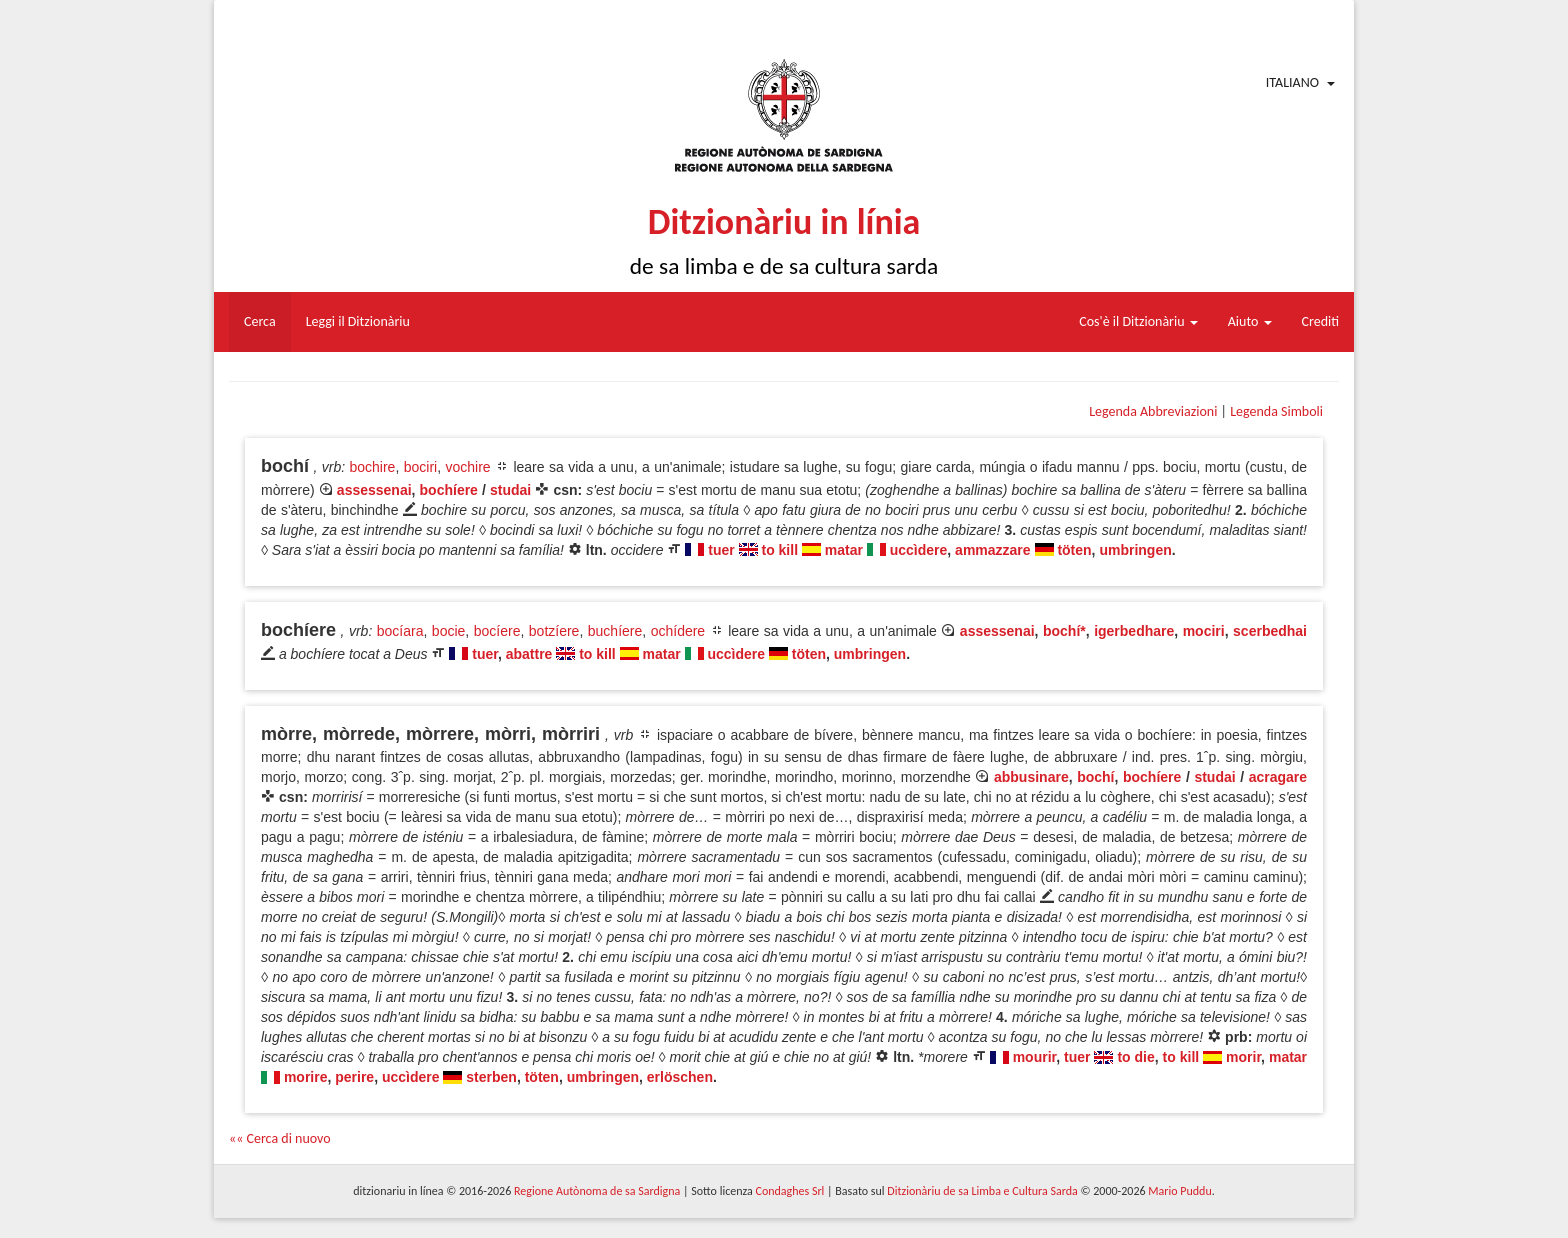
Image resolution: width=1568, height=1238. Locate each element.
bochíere (449, 490)
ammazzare (993, 550)
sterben (491, 1077)
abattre (529, 654)
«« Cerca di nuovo (280, 1138)
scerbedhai (1270, 631)
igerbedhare (1134, 631)
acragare (1278, 777)
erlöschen (680, 1077)
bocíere (497, 631)
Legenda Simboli (1276, 411)
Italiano (1292, 82)
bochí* (1064, 631)
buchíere (615, 631)
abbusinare (1031, 777)
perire (354, 1077)
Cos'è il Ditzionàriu (1138, 321)
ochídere (678, 631)
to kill (779, 550)
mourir (1035, 1057)
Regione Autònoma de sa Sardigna (597, 1191)
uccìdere (919, 550)
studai (510, 490)
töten (1074, 550)
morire (306, 1077)
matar (844, 550)
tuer (721, 550)
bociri (420, 467)
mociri (1204, 631)
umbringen (1135, 550)
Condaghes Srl (789, 1191)
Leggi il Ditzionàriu (358, 321)
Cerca (260, 321)
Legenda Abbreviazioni (1153, 411)
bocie (448, 631)
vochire (467, 467)
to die (1135, 1057)
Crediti (1321, 321)
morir (1243, 1057)
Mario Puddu (1179, 1191)
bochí (1095, 777)
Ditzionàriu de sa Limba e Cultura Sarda (982, 1191)
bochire (372, 467)
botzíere (554, 631)
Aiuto (1250, 321)
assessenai (374, 490)
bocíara (400, 631)
